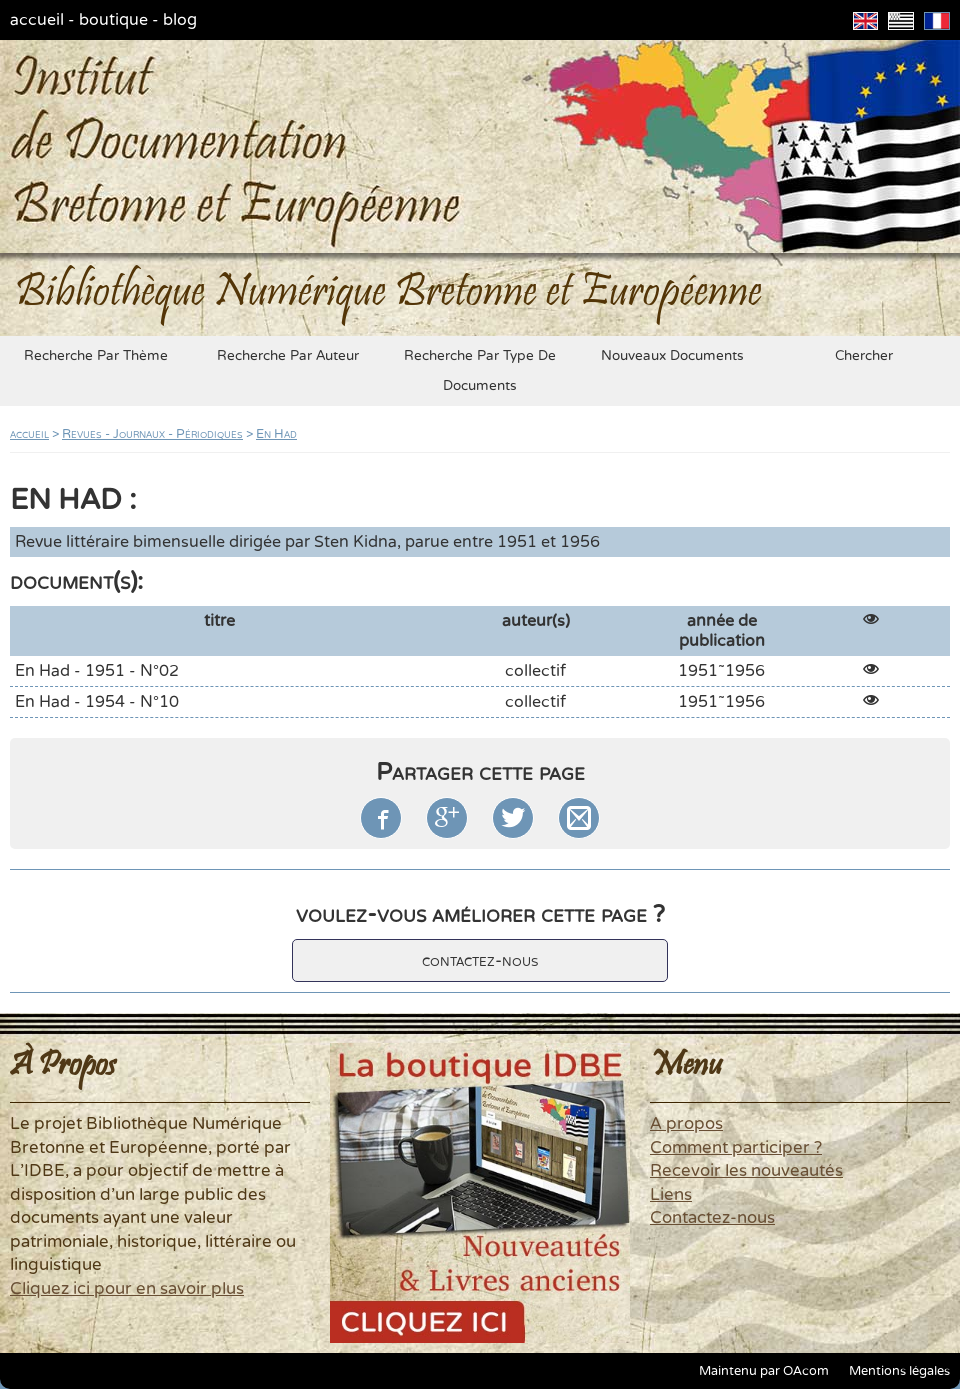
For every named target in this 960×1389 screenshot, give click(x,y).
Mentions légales (899, 1371)
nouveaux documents (672, 356)
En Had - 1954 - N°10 (97, 702)
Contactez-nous (712, 1218)
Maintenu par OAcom (764, 1371)
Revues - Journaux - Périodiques (152, 434)
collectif (535, 671)
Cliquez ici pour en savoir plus (127, 1289)
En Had (276, 434)
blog (180, 20)
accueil (37, 20)
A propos (686, 1124)
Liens (671, 1195)
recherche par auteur (288, 356)
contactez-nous (480, 960)
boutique (113, 20)
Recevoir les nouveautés (746, 1171)
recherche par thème (96, 356)
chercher (864, 356)
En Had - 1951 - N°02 (97, 671)
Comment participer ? (736, 1148)
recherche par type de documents (480, 371)
